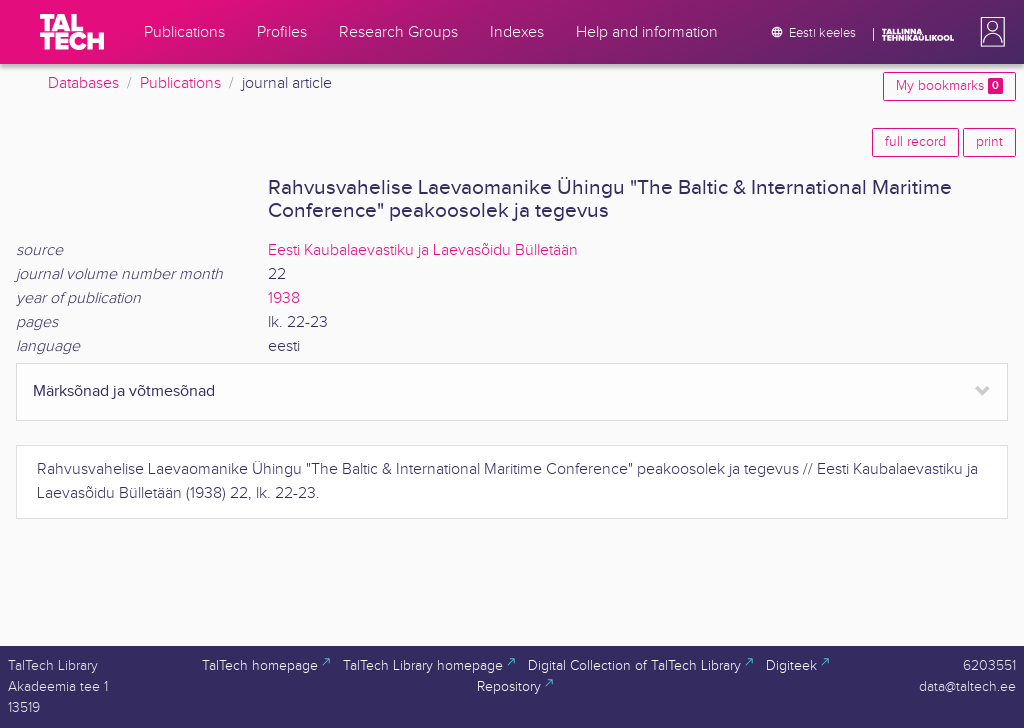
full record (915, 142)
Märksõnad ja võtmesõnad (124, 391)
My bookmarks (949, 86)
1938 (284, 298)
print (989, 142)
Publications (180, 83)
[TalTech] (72, 32)
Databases (83, 83)
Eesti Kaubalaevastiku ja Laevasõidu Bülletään (423, 250)
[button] (989, 32)
